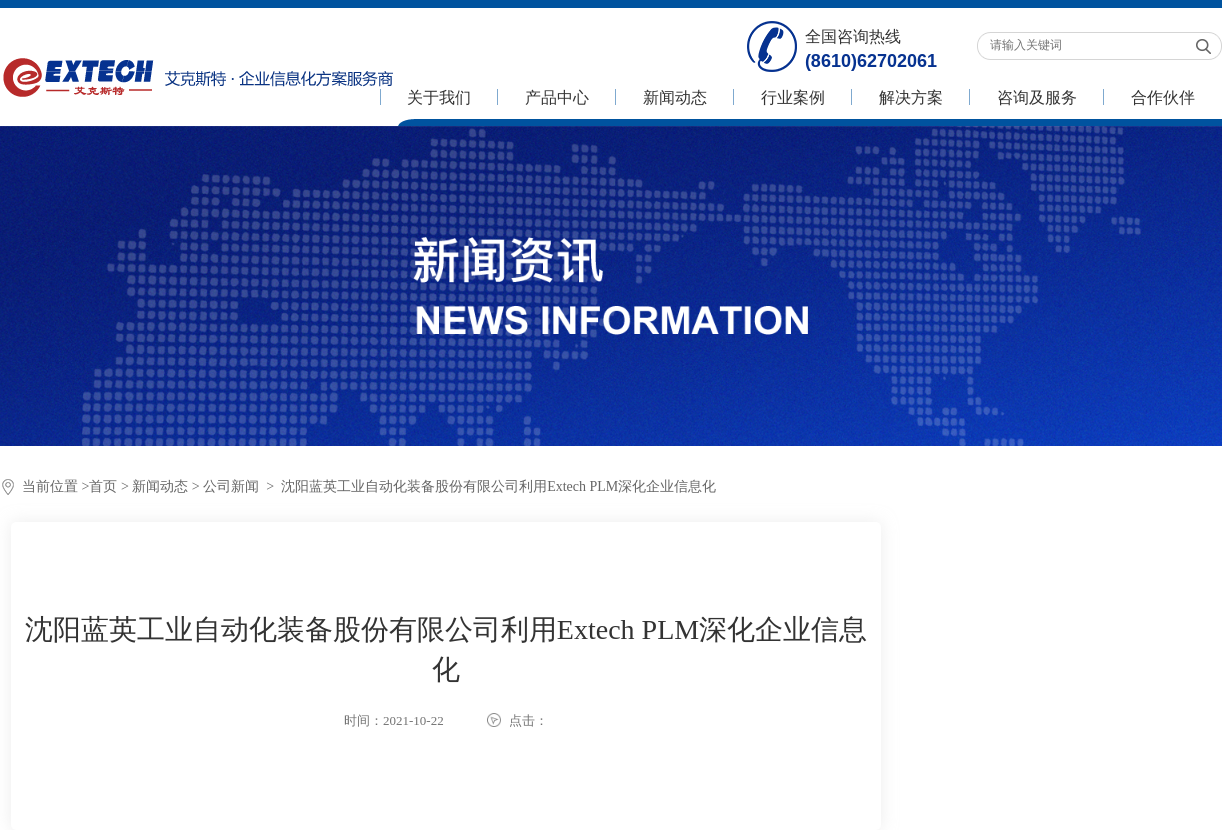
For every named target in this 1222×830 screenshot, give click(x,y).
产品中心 (557, 97)
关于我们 (439, 97)
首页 (103, 486)
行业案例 (793, 97)
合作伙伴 (1163, 97)
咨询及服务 (1037, 97)
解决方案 (911, 97)
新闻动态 (675, 97)
